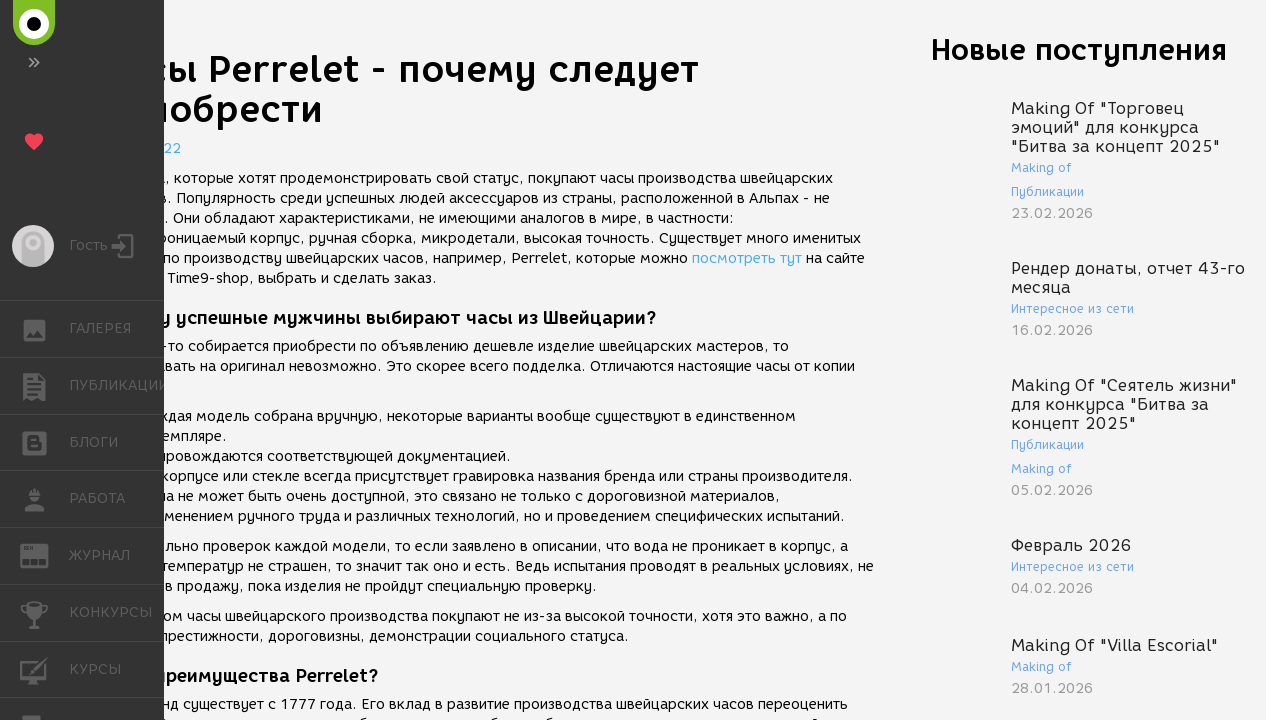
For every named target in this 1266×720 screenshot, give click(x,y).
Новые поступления (1079, 49)
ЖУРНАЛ (44, 554)
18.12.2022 (140, 148)
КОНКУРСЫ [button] (44, 613)
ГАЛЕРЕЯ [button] (44, 329)
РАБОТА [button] (44, 499)
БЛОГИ (44, 441)
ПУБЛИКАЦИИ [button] (44, 386)
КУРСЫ (44, 668)
